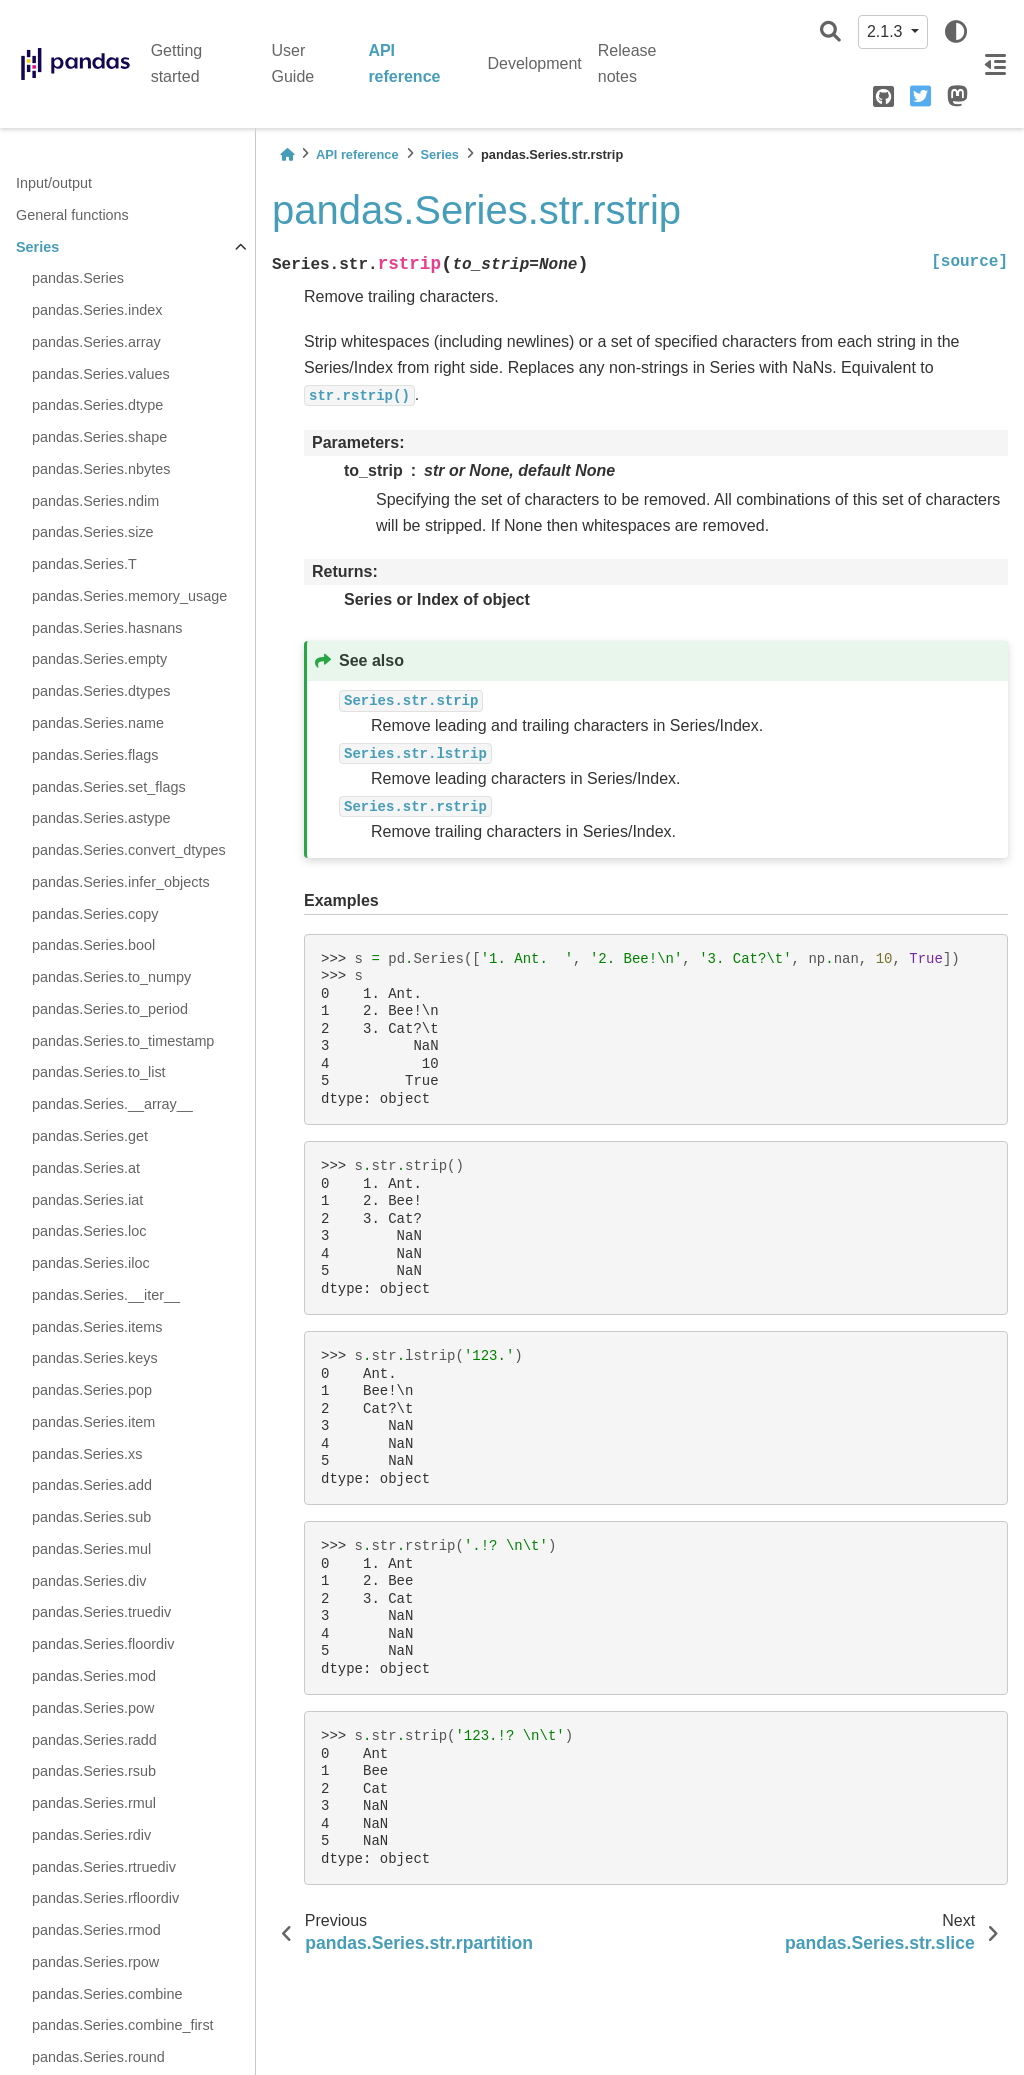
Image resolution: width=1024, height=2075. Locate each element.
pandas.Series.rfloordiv (105, 1898)
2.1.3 (887, 31)
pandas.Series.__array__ (112, 1104)
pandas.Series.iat (87, 1200)
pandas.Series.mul (91, 1549)
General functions (72, 215)
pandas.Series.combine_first (123, 2025)
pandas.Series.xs (87, 1454)
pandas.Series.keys (95, 1358)
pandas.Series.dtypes (101, 691)
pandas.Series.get (90, 1136)
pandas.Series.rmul (94, 1803)
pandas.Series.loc (89, 1231)
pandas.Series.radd (94, 1740)
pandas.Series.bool (93, 945)
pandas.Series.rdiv (91, 1835)
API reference (404, 63)
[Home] (287, 154)
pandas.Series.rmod (96, 1930)
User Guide (293, 63)
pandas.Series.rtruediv (104, 1867)
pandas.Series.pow (93, 1708)
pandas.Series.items (97, 1327)
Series (37, 247)
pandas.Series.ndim (95, 501)
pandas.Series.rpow (95, 1962)
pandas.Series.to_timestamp (123, 1041)
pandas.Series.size (93, 532)
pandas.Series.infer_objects (121, 882)
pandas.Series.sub (91, 1517)
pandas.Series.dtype (97, 405)
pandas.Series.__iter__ (106, 1295)
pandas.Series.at (86, 1168)
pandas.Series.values (101, 374)
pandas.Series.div (89, 1581)
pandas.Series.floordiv (103, 1644)
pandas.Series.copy (95, 914)
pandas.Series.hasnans (107, 628)
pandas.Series (78, 278)
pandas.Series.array (96, 342)
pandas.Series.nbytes (101, 469)
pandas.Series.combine (107, 1994)
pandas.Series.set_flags (109, 787)
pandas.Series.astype (101, 818)
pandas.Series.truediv (101, 1612)
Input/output (54, 183)
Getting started (177, 63)
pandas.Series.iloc (91, 1263)
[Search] (830, 32)
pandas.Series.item (93, 1422)
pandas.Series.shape (99, 437)
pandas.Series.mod (94, 1676)
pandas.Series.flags (95, 755)
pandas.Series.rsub (94, 1771)
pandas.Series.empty (99, 659)
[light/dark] (956, 32)
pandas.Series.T (84, 564)
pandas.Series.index (97, 310)
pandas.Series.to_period (110, 1009)
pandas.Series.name (98, 723)
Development (535, 63)
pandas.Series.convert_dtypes (129, 850)
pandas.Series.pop (92, 1390)
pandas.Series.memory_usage (129, 596)
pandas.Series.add (92, 1485)
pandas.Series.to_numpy (111, 977)
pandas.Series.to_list (99, 1072)
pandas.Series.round (98, 2057)
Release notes (627, 63)
